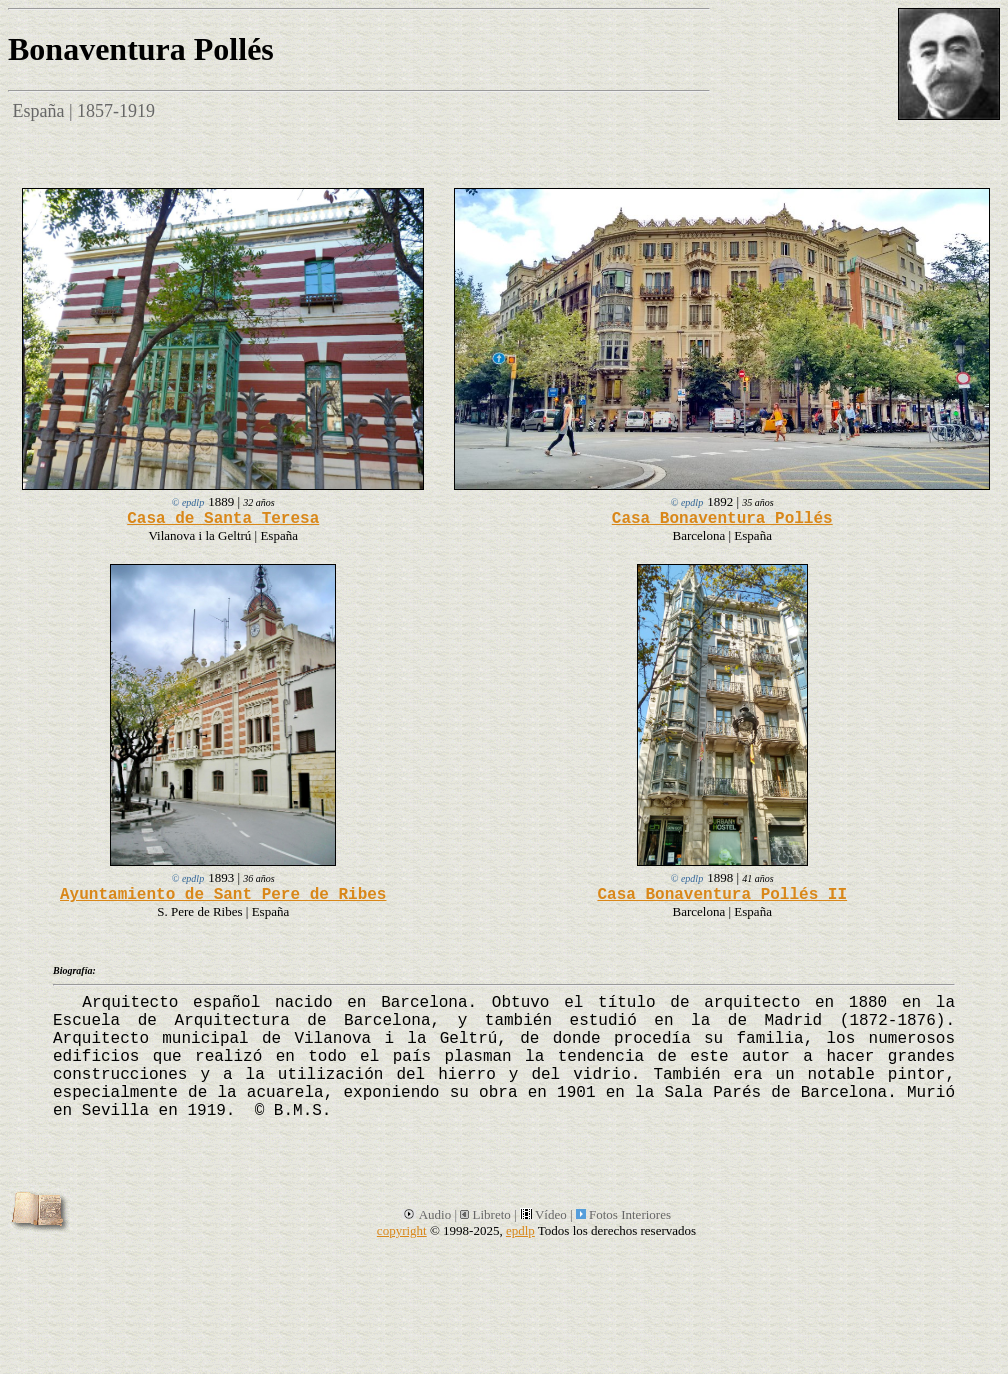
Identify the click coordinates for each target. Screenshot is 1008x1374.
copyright (402, 1230)
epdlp (520, 1230)
